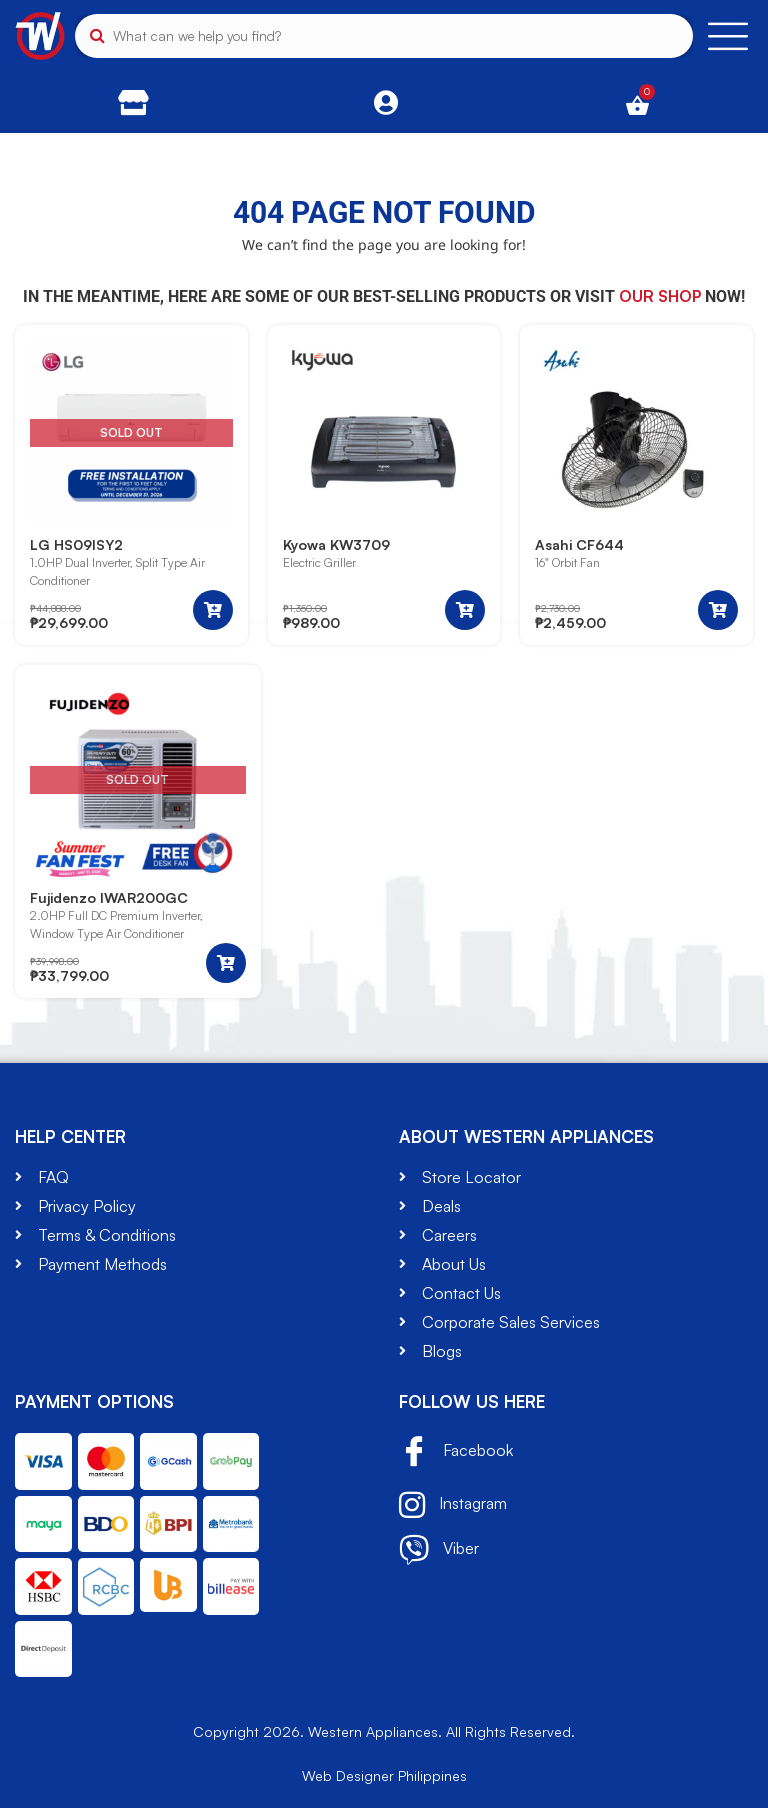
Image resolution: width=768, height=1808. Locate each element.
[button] (465, 610)
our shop (660, 296)
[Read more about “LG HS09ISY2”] (213, 610)
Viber (439, 1550)
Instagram (453, 1505)
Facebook (456, 1452)
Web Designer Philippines (384, 1775)
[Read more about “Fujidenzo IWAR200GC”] (226, 963)
